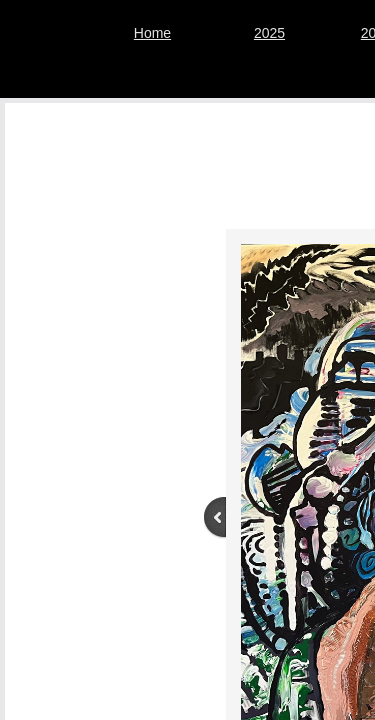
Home (152, 33)
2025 (269, 33)
